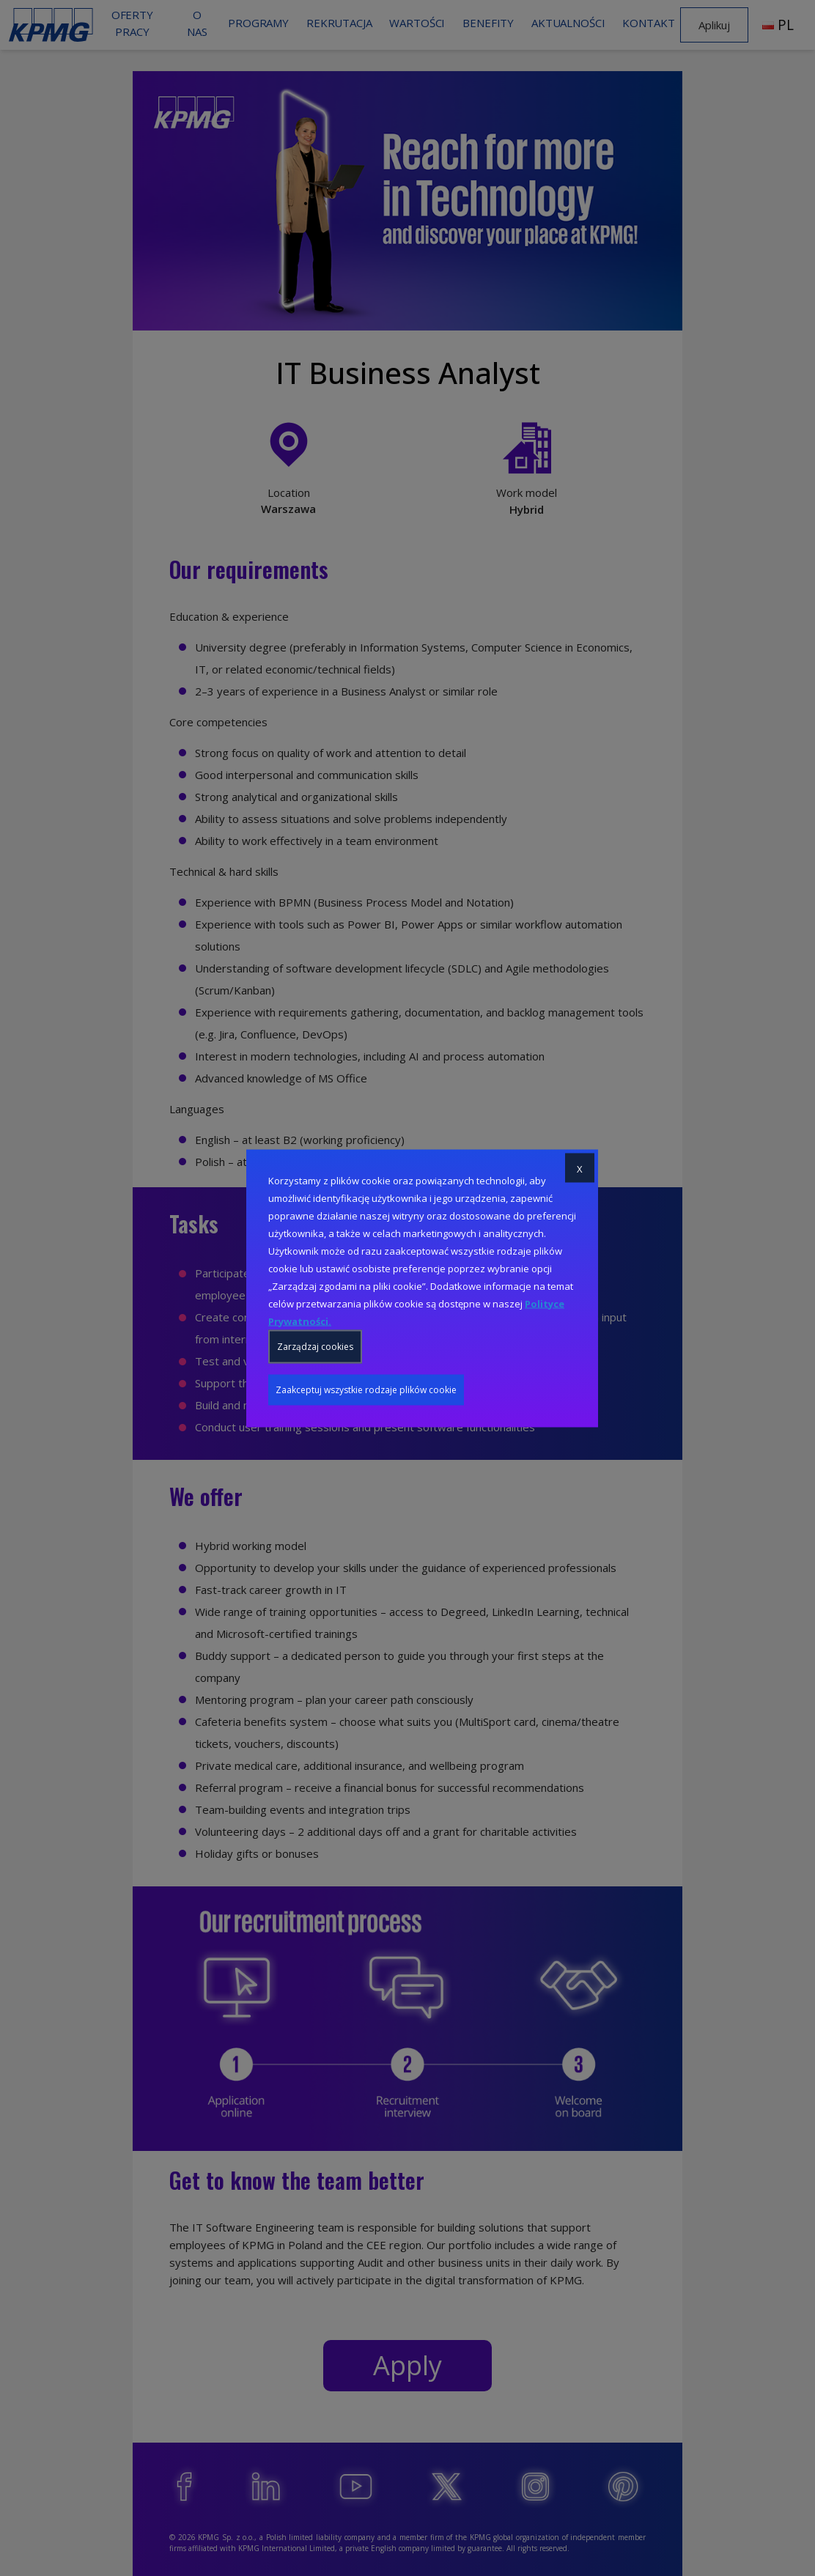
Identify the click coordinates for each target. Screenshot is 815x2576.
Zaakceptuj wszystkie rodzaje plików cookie (366, 1389)
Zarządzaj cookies (315, 1346)
